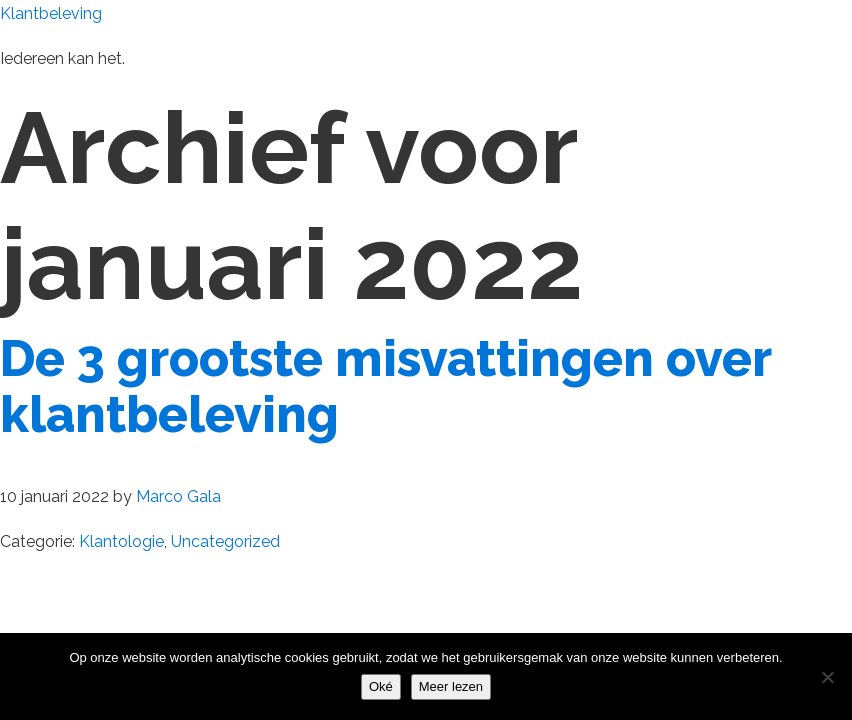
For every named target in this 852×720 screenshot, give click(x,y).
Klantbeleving (51, 13)
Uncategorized (225, 541)
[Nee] (827, 677)
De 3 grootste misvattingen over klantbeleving (385, 386)
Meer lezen (451, 686)
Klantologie (121, 541)
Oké (381, 686)
